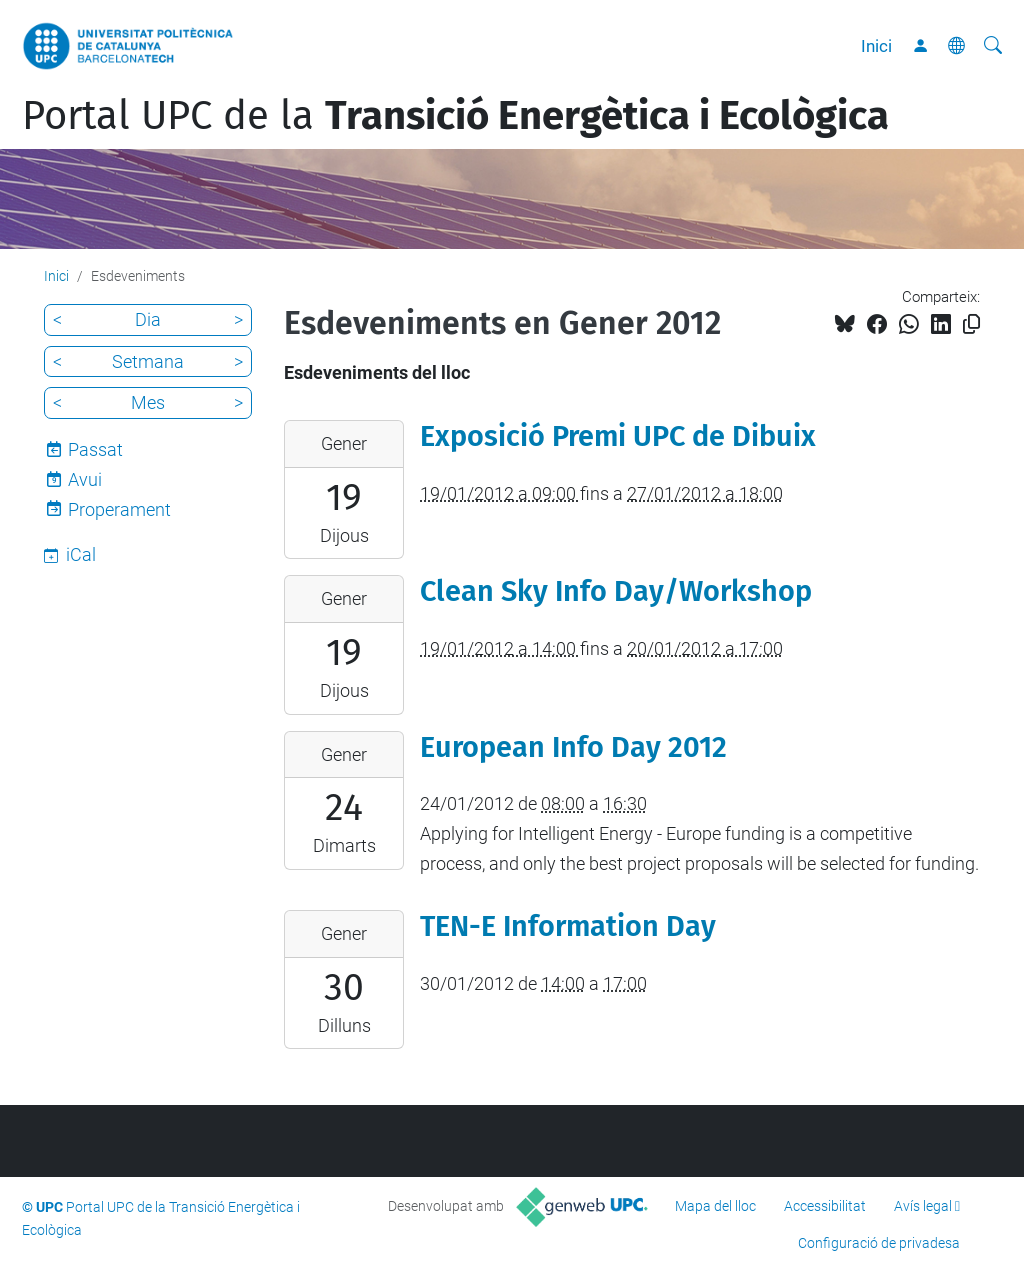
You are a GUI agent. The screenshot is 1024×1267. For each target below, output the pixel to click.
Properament (119, 509)
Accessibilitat (825, 1206)
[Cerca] (993, 46)
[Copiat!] (971, 324)
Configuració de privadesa (879, 1243)
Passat (95, 449)
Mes (148, 402)
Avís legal (923, 1206)
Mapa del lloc (715, 1206)
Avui (85, 479)
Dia (148, 319)
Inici (876, 46)
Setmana (148, 361)
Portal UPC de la (455, 116)
